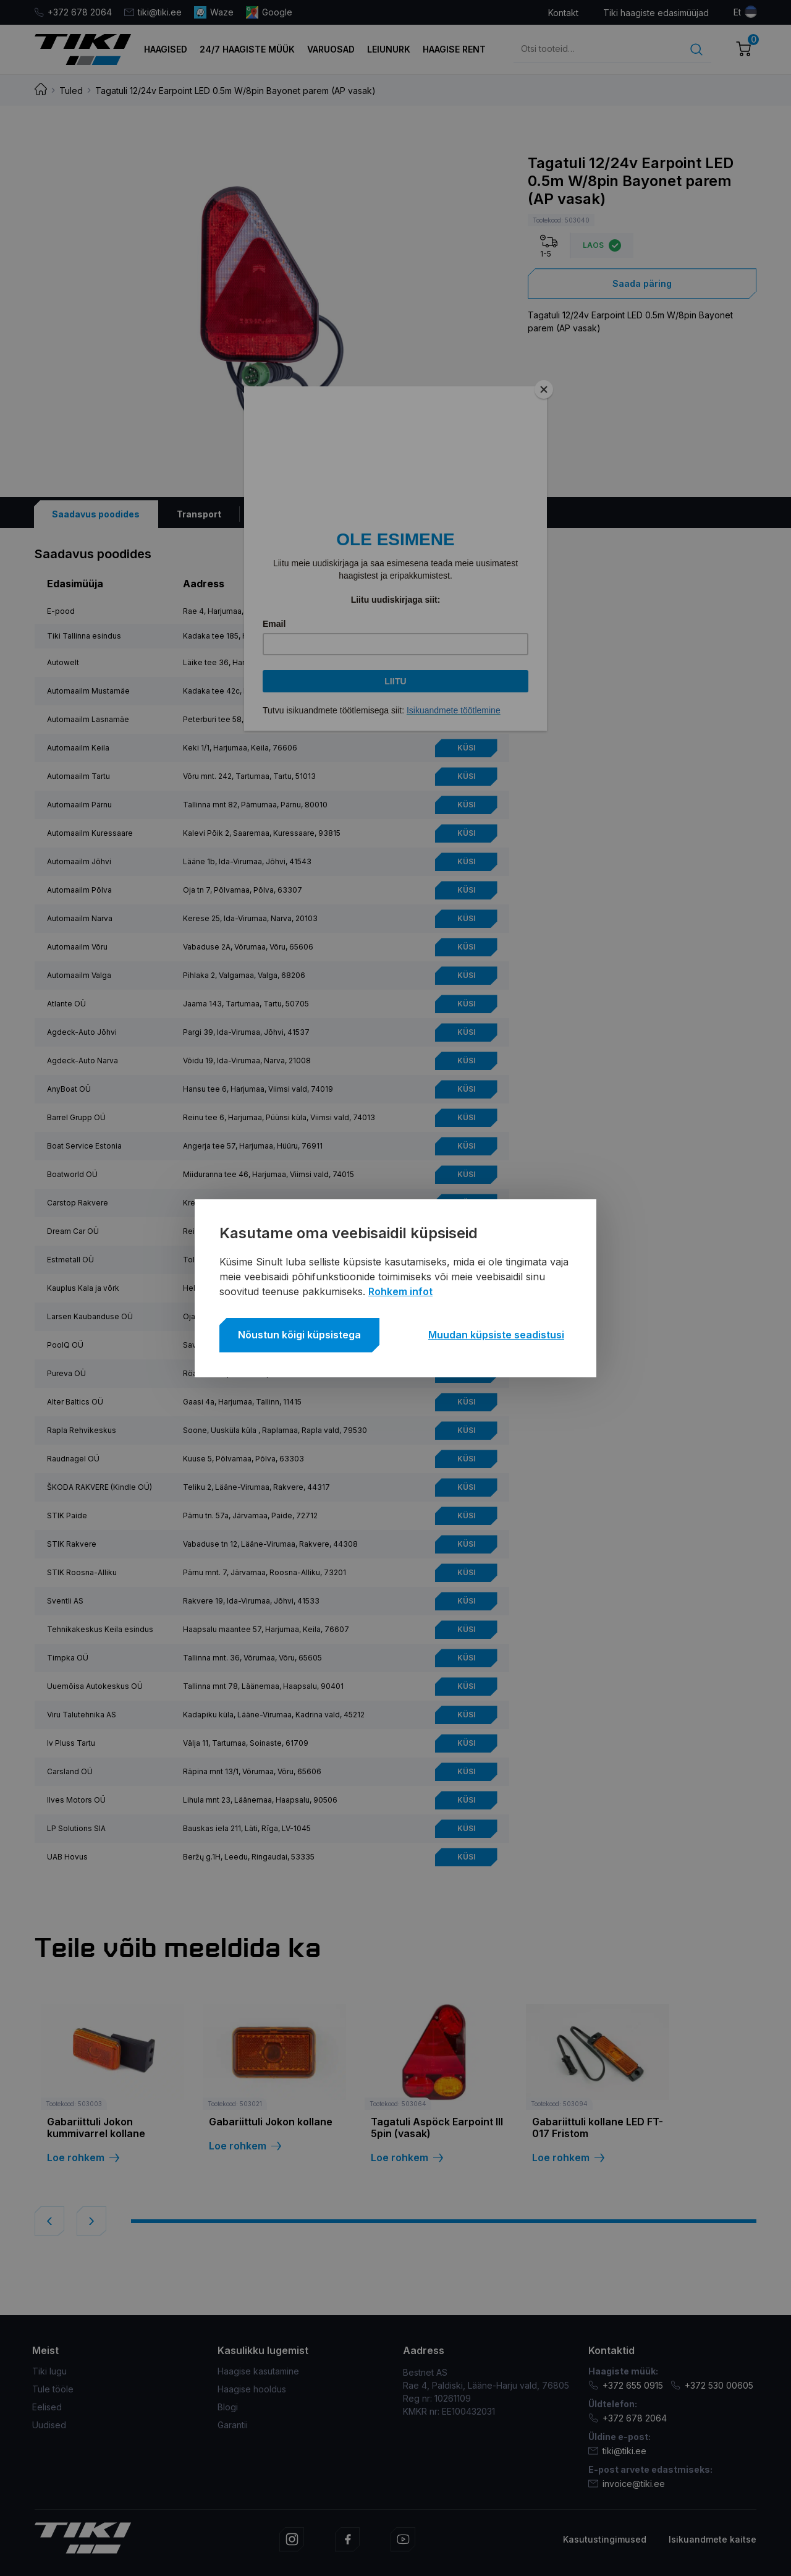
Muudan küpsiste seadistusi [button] (496, 1334)
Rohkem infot (400, 1291)
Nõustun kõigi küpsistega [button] (299, 1334)
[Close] (544, 389)
